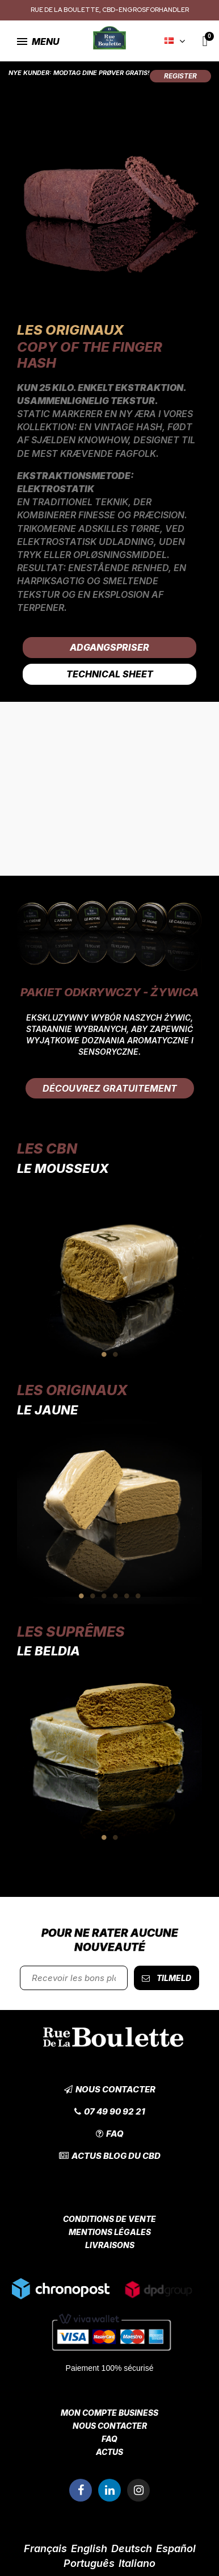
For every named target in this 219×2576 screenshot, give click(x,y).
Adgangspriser (109, 647)
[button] (180, 76)
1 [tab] (104, 1354)
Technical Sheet (109, 674)
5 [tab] (126, 1595)
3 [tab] (104, 1595)
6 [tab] (138, 1595)
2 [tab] (115, 1354)
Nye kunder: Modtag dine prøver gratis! (79, 73)
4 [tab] (115, 1595)
